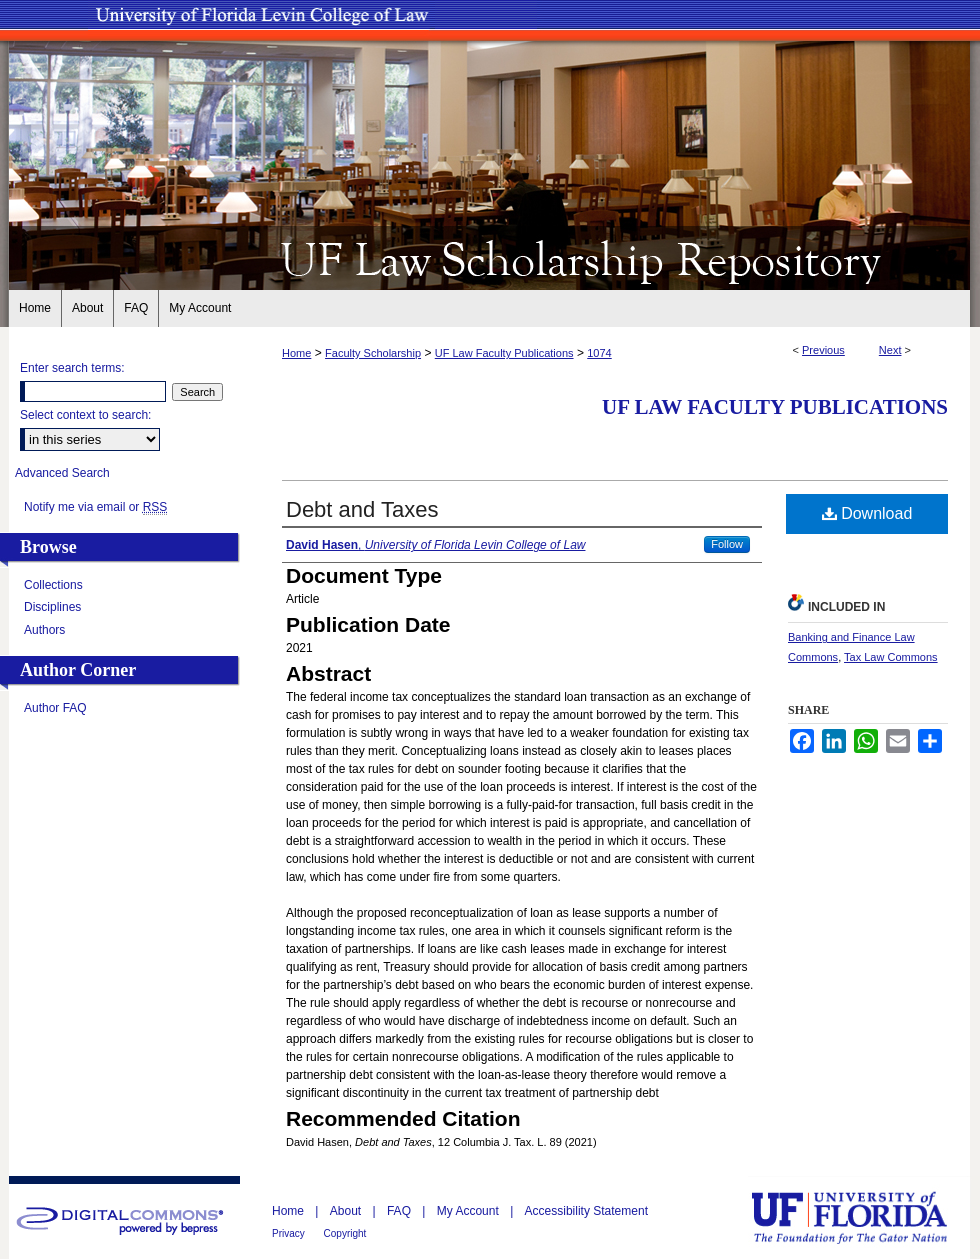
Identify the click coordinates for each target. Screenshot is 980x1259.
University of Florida (864, 1217)
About (347, 1211)
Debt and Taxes (362, 509)
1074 (599, 353)
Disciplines (52, 607)
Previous (823, 350)
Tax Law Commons (891, 657)
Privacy (290, 1233)
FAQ (400, 1211)
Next (890, 350)
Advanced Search (62, 473)
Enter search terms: (72, 368)
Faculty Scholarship (373, 353)
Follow (727, 544)
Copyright (345, 1233)
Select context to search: (85, 415)
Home (296, 353)
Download (867, 513)
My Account (469, 1211)
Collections (53, 585)
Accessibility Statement (586, 1211)
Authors (44, 630)
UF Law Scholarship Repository (490, 258)
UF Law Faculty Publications (504, 353)
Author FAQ (55, 708)
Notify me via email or (95, 507)
